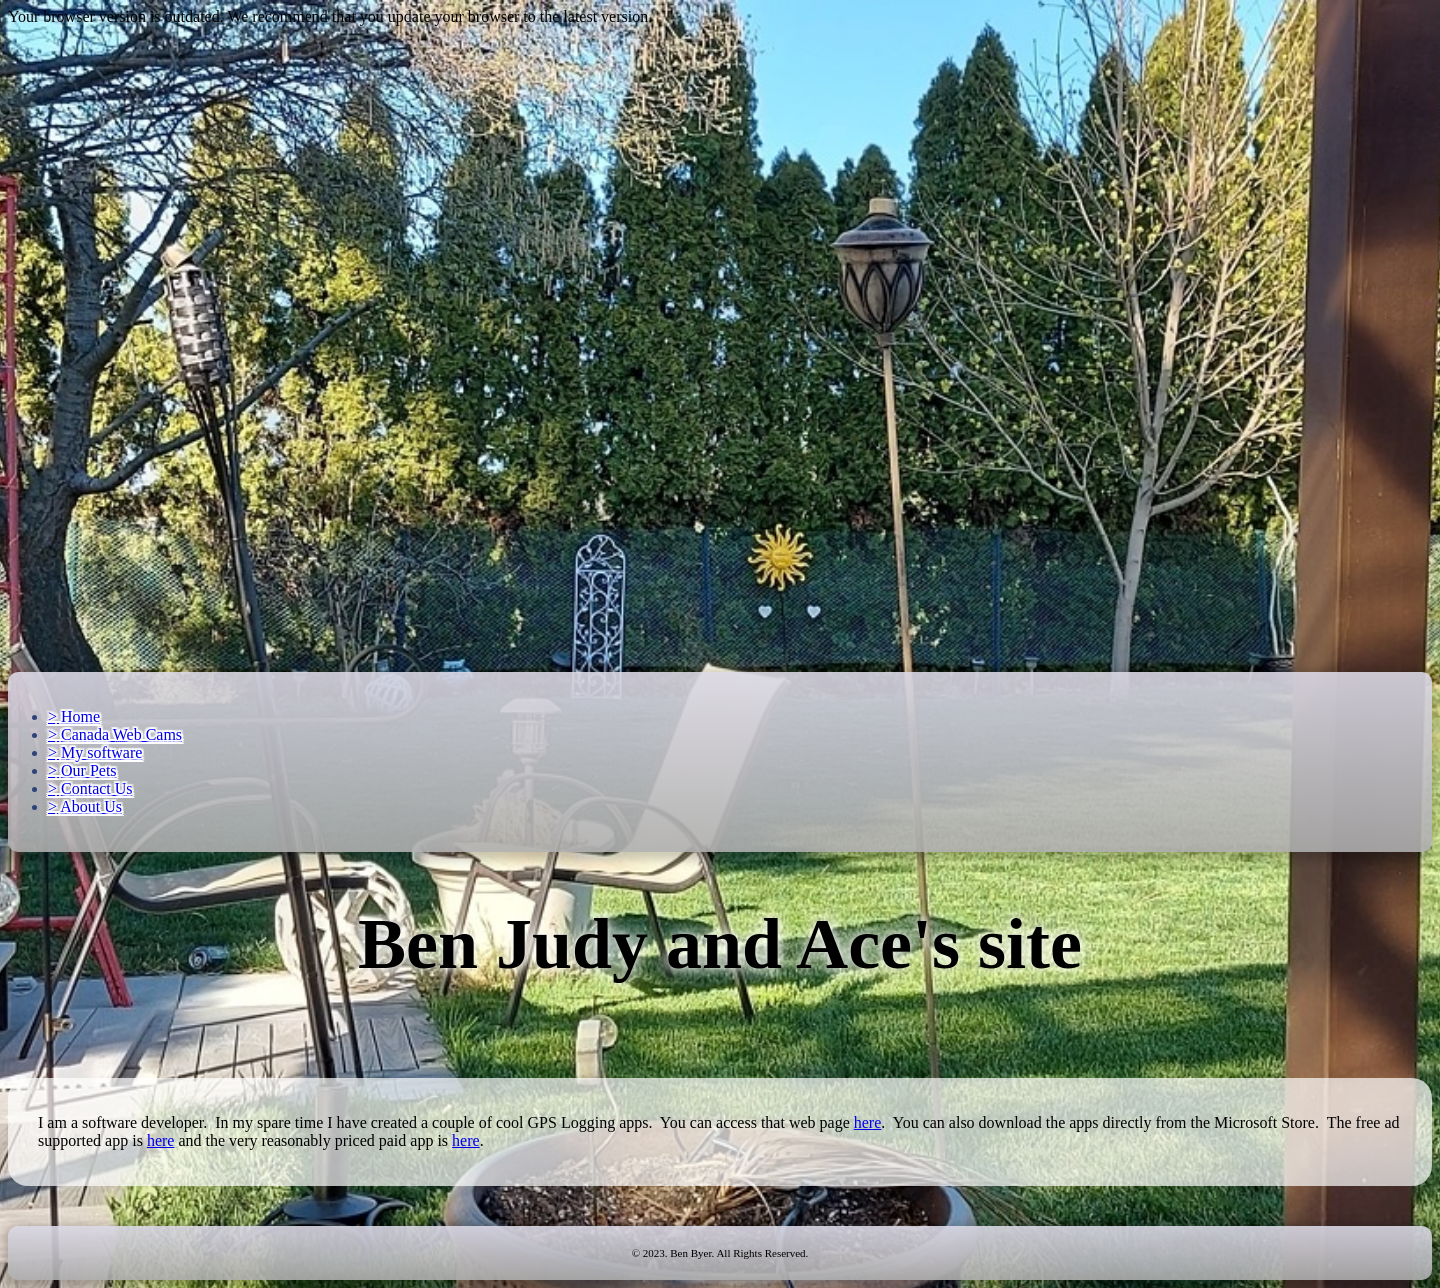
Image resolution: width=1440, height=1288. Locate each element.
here (868, 1122)
